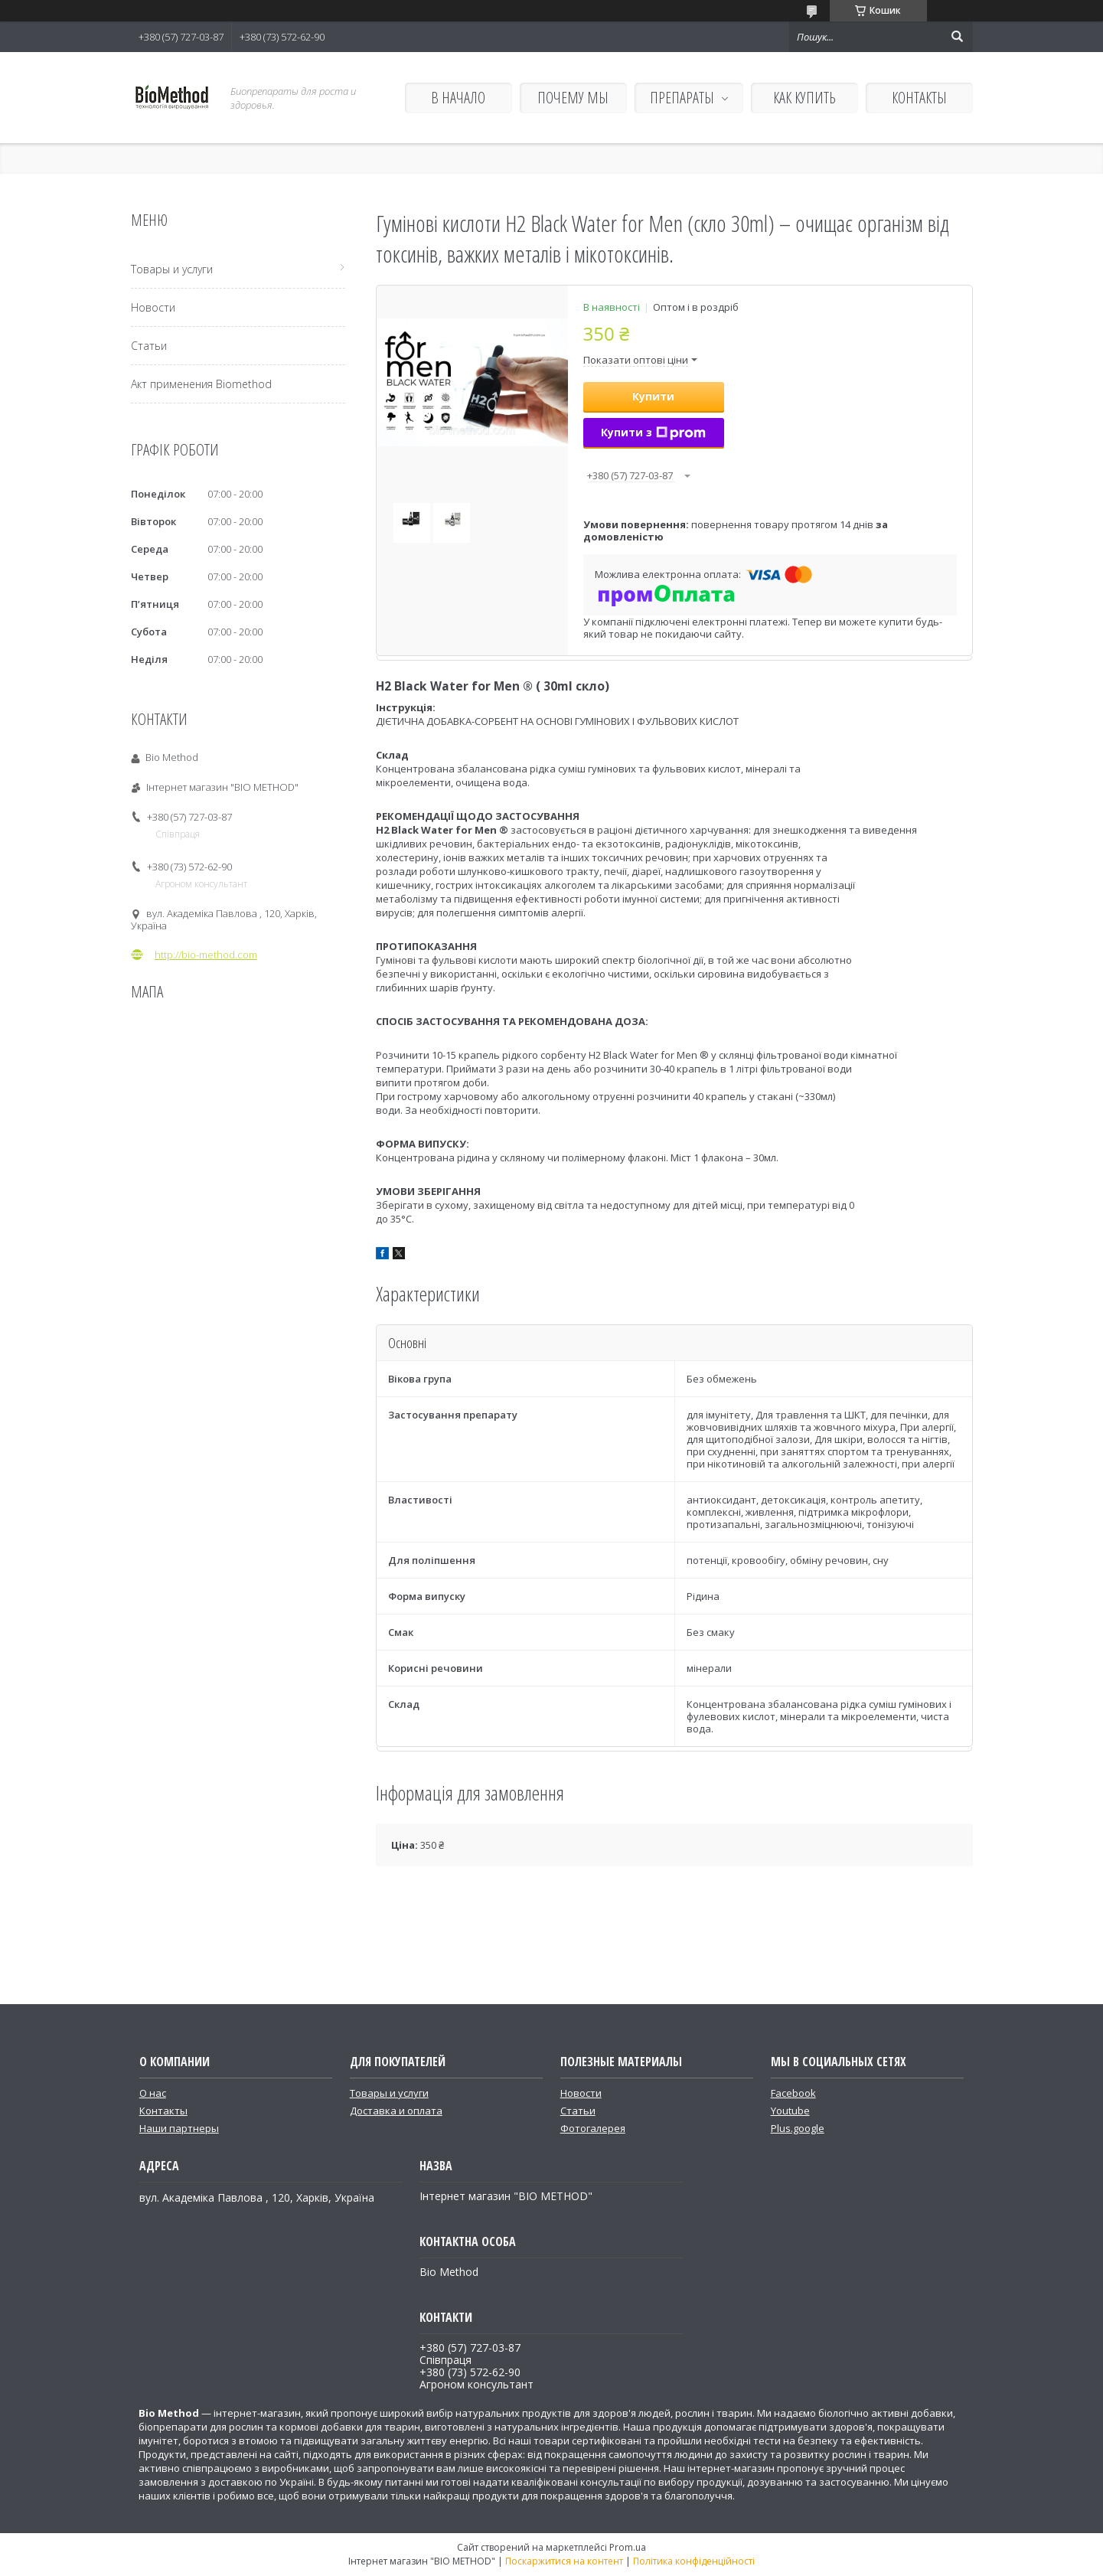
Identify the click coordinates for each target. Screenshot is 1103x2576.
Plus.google (797, 2128)
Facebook (793, 2093)
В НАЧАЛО (458, 97)
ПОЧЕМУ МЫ (573, 97)
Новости (153, 307)
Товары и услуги (172, 269)
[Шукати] (957, 36)
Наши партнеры (179, 2128)
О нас (152, 2093)
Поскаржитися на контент (564, 2561)
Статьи (149, 345)
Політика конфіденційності (694, 2561)
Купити (653, 396)
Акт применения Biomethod (201, 384)
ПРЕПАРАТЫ (682, 97)
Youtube (790, 2110)
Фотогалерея (592, 2128)
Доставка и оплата (396, 2110)
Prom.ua (627, 2547)
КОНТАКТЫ (919, 97)
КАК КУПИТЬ (804, 97)
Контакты (163, 2110)
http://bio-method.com (206, 954)
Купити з (653, 432)
